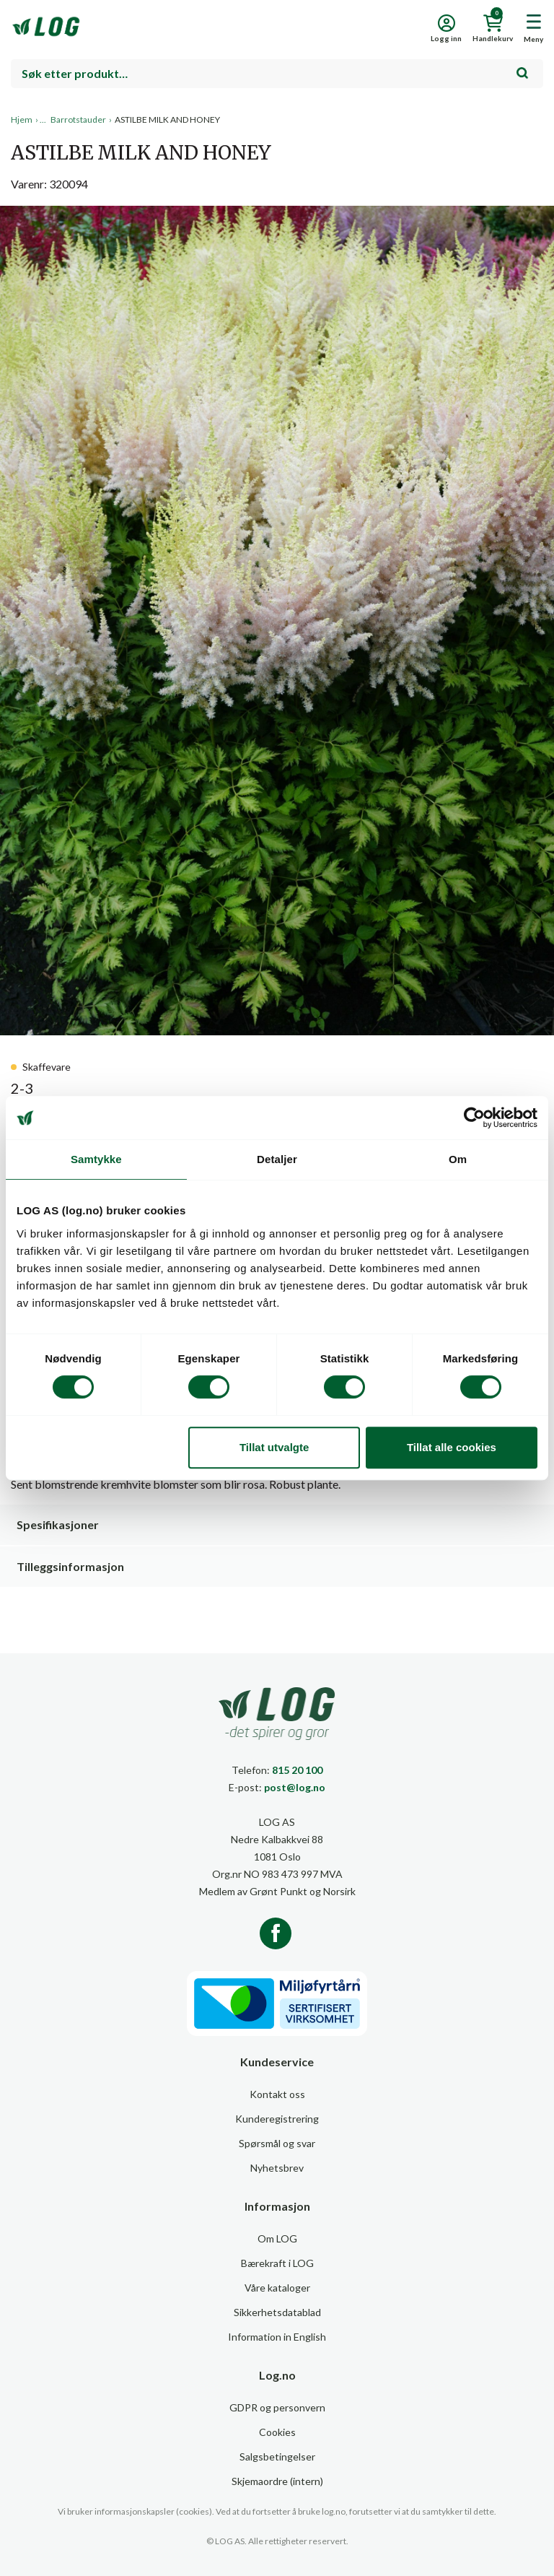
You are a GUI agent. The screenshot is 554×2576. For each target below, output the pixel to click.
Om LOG (277, 2238)
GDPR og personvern (277, 2407)
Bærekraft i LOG (277, 2263)
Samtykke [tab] (96, 1159)
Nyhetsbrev (277, 2168)
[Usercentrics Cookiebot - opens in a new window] (474, 1117)
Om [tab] (458, 1159)
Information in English (277, 2337)
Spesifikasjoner (58, 1524)
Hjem (21, 119)
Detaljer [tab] (277, 1159)
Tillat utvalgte (274, 1447)
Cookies (277, 2432)
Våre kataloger (277, 2287)
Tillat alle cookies (451, 1447)
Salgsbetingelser (277, 2456)
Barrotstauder (78, 119)
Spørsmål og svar (277, 2143)
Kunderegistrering (277, 2118)
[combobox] (277, 73)
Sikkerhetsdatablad (277, 2312)
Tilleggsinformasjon (70, 1566)
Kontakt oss (277, 2094)
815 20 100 (297, 1770)
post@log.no (294, 1787)
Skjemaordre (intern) (277, 2481)
